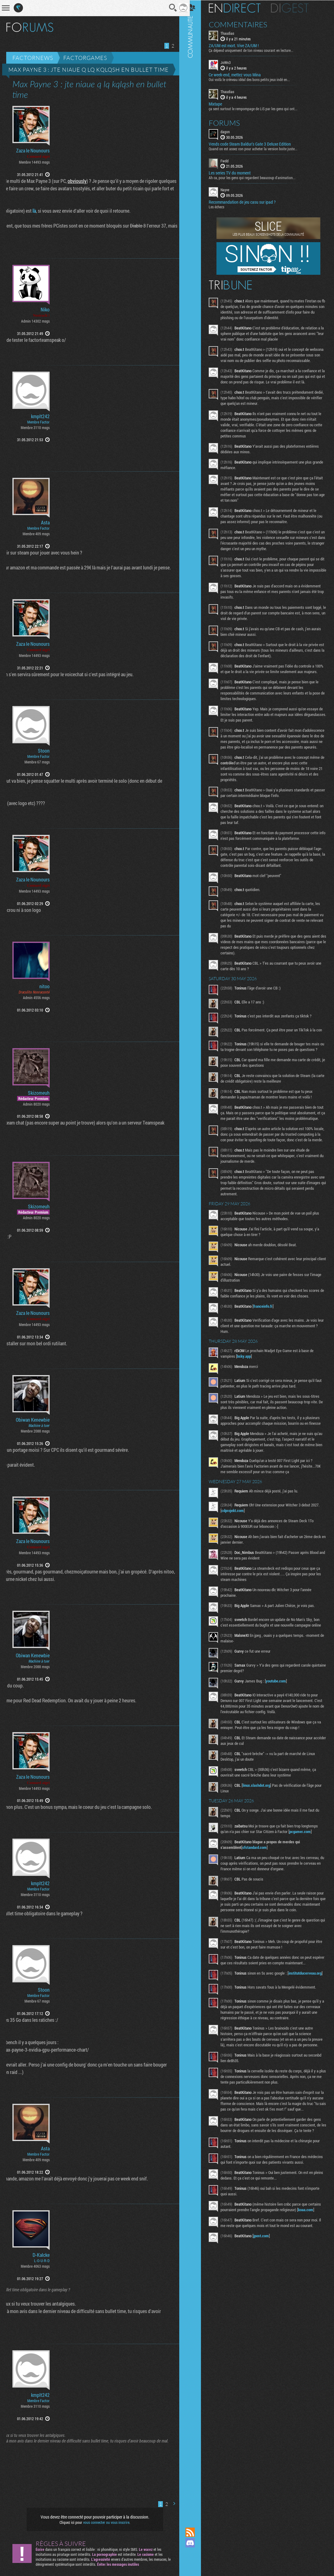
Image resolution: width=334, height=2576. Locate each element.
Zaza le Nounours (33, 150)
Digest (296, 7)
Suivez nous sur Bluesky (196, 2564)
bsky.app (250, 1391)
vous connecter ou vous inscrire (104, 2522)
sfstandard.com (260, 1888)
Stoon (44, 751)
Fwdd (230, 160)
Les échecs (222, 206)
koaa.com (235, 2274)
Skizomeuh (39, 1093)
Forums (230, 122)
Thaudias (233, 32)
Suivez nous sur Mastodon (196, 2553)
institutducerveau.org (244, 2019)
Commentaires (244, 24)
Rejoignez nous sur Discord (196, 2542)
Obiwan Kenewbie (33, 1420)
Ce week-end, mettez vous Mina (241, 74)
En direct (240, 7)
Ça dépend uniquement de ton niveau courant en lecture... (257, 50)
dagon (231, 131)
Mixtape (221, 103)
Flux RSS (196, 2532)
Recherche (168, 7)
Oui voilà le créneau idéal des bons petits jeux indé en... (255, 79)
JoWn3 (231, 62)
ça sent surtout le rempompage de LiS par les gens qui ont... (259, 108)
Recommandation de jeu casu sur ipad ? (248, 201)
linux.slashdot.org (262, 1826)
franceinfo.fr (268, 1341)
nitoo (44, 986)
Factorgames (85, 57)
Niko (45, 309)
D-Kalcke (41, 2255)
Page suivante (175, 45)
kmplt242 (40, 416)
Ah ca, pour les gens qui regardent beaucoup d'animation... (258, 177)
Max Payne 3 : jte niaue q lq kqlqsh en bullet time (88, 69)
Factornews (32, 57)
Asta (45, 522)
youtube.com (282, 1721)
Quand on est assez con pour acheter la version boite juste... (259, 148)
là (29, 210)
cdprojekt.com (238, 1545)
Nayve (230, 189)
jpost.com (267, 2300)
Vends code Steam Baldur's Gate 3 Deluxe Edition (256, 143)
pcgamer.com (306, 1872)
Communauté (196, 1258)
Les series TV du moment (235, 172)
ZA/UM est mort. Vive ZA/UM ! (240, 45)
